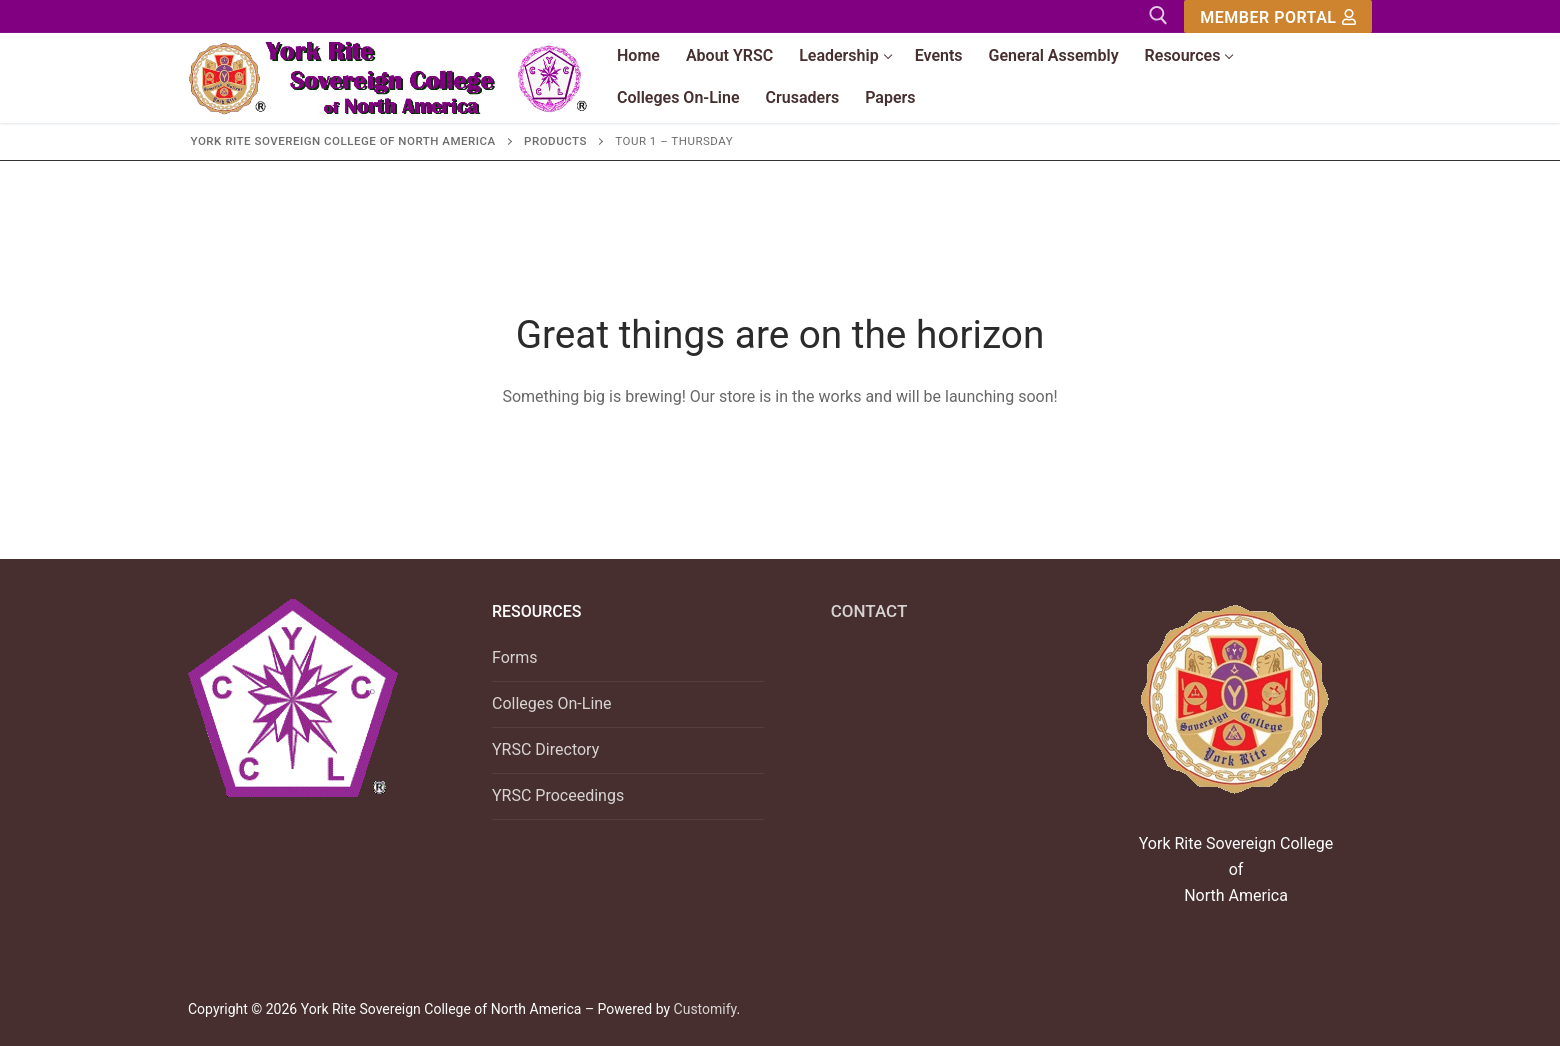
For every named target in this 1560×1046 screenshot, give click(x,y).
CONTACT (869, 611)
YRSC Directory (545, 749)
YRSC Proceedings (558, 795)
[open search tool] (1158, 15)
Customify (705, 1009)
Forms (515, 657)
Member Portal (1278, 17)
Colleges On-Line (552, 703)
